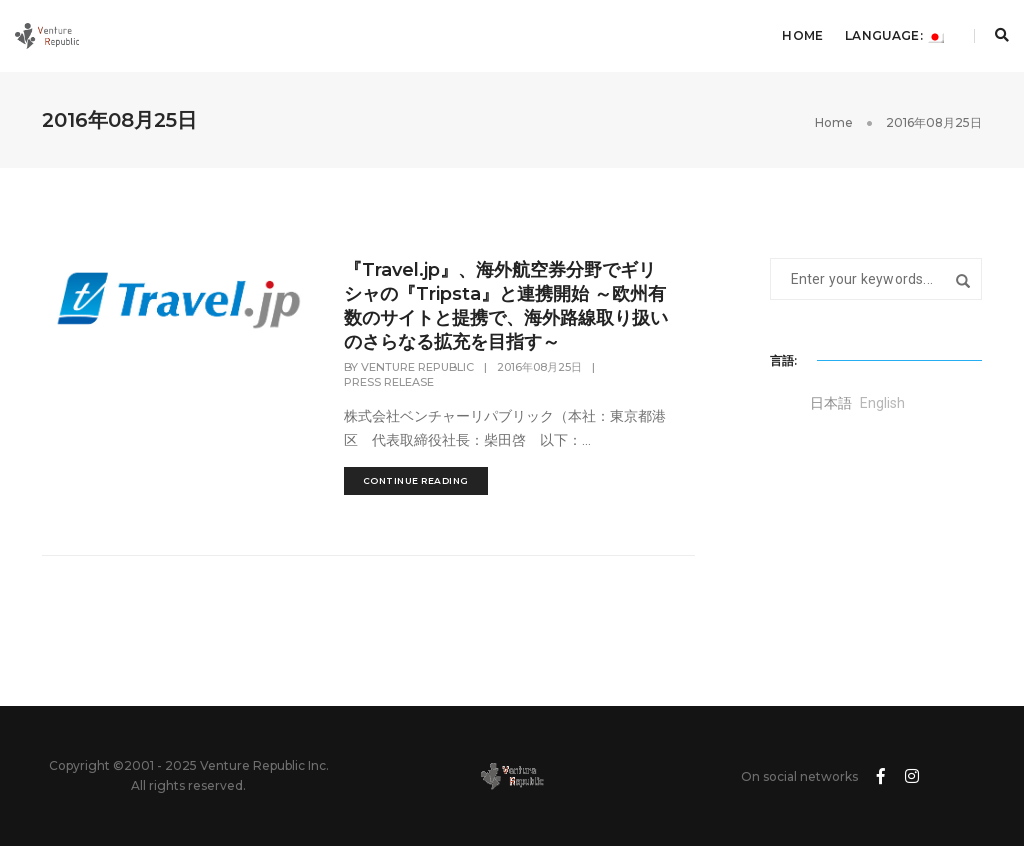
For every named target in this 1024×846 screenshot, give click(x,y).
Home (802, 35)
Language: (894, 35)
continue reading (416, 480)
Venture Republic (417, 367)
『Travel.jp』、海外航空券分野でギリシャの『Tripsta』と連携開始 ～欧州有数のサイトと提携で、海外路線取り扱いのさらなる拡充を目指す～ (506, 306)
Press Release (389, 382)
